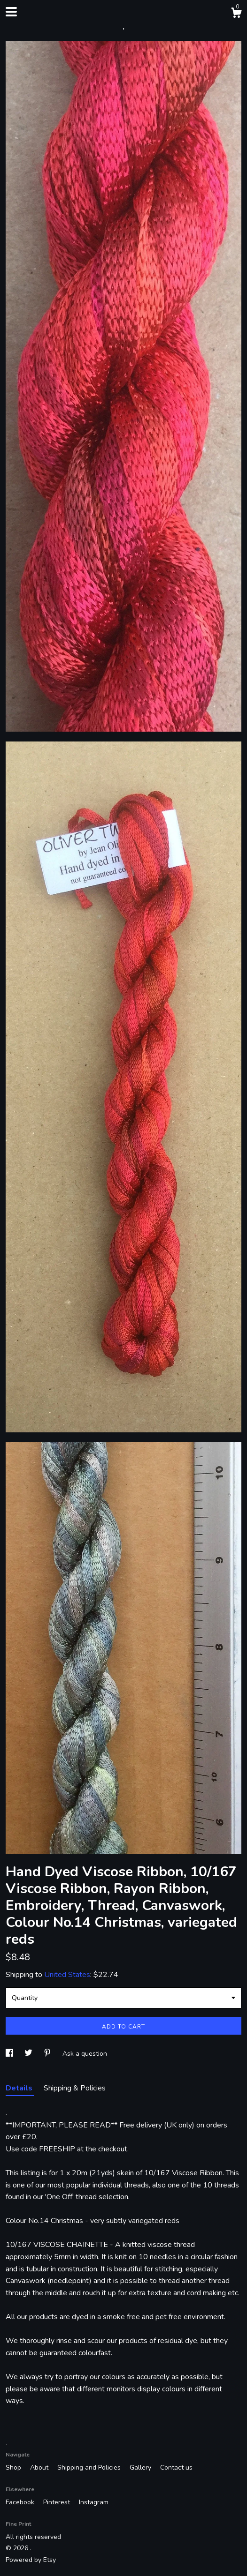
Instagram (93, 2502)
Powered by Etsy (31, 2559)
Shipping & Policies (75, 2088)
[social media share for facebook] (10, 2053)
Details (20, 2088)
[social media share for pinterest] (48, 2053)
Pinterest (57, 2502)
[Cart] (236, 14)
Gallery (141, 2467)
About (40, 2467)
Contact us (176, 2467)
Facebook (21, 2502)
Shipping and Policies (90, 2467)
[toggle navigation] (11, 11)
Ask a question (84, 2053)
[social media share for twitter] (29, 2053)
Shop (14, 2467)
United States (67, 1974)
